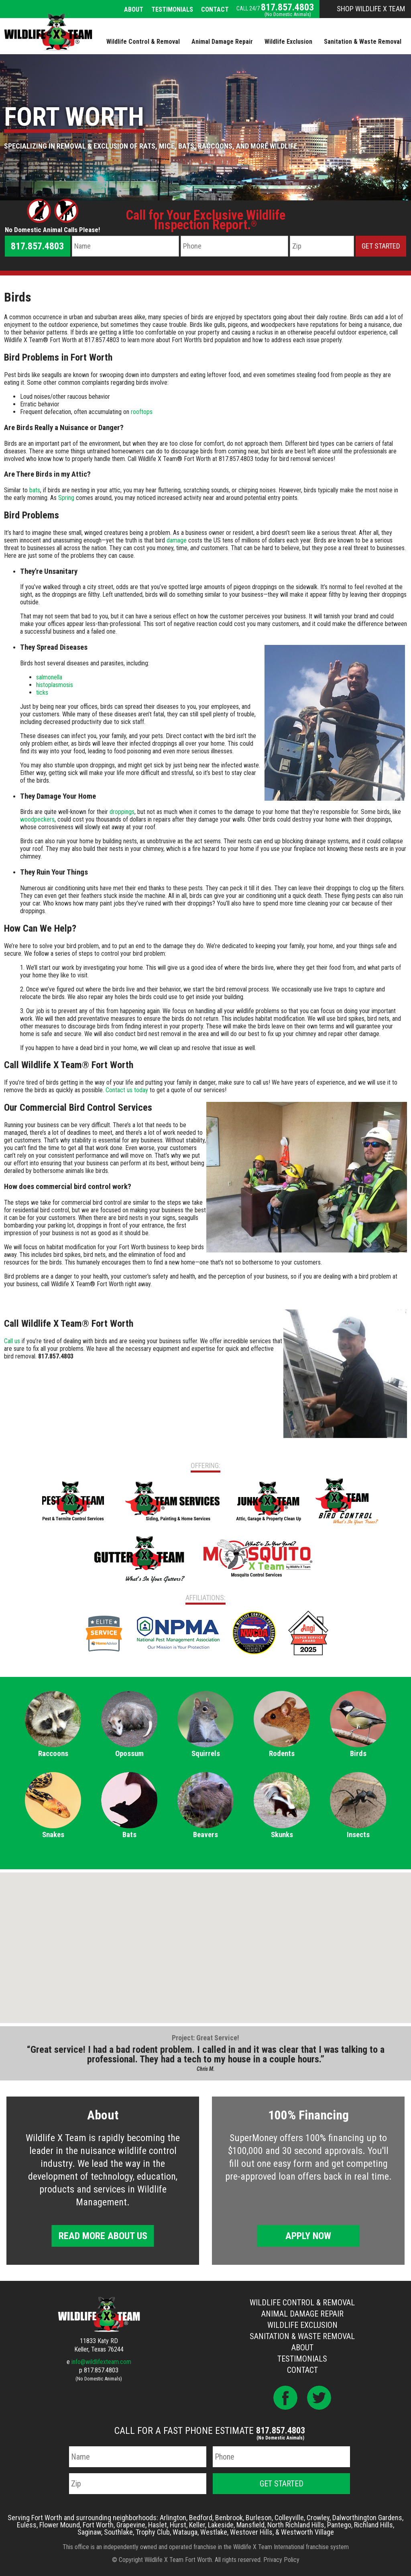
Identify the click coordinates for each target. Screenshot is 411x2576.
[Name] (125, 246)
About (133, 9)
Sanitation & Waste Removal (302, 2336)
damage (177, 540)
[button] (205, 1940)
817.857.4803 (287, 7)
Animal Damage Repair (302, 2314)
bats (34, 490)
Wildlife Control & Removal (302, 2302)
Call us (12, 1341)
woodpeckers (37, 819)
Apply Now (308, 2236)
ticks (42, 692)
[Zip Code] (322, 246)
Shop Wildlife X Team (371, 8)
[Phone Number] (234, 246)
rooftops (142, 412)
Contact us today (127, 1090)
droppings (122, 812)
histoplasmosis (54, 685)
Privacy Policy (281, 2560)
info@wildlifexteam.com (101, 2362)
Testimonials (172, 9)
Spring (66, 498)
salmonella (49, 677)
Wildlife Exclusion (302, 2325)
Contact (215, 9)
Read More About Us (103, 2236)
